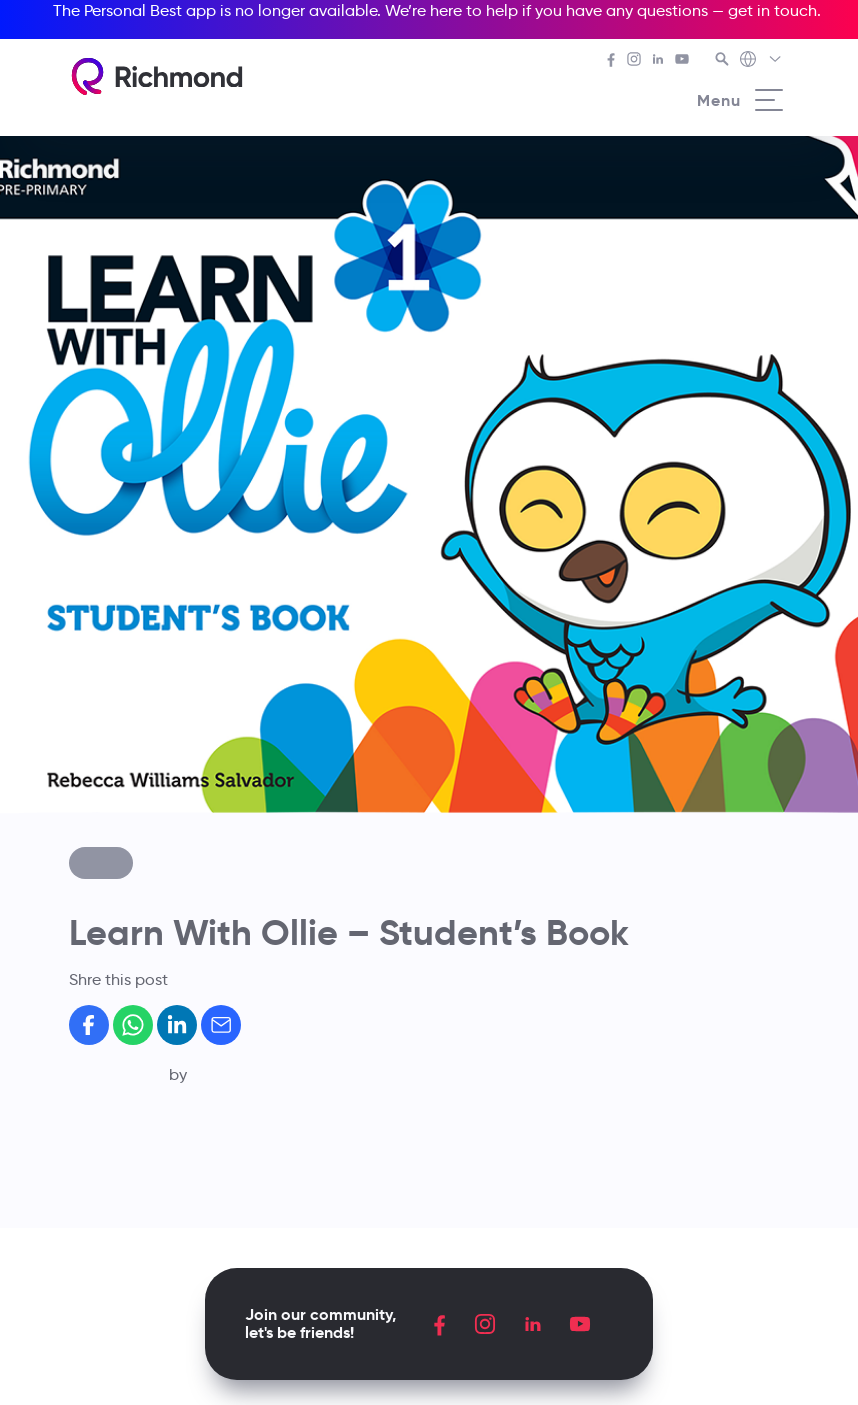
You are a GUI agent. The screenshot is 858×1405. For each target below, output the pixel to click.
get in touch (772, 10)
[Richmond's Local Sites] (761, 61)
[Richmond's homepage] (157, 76)
